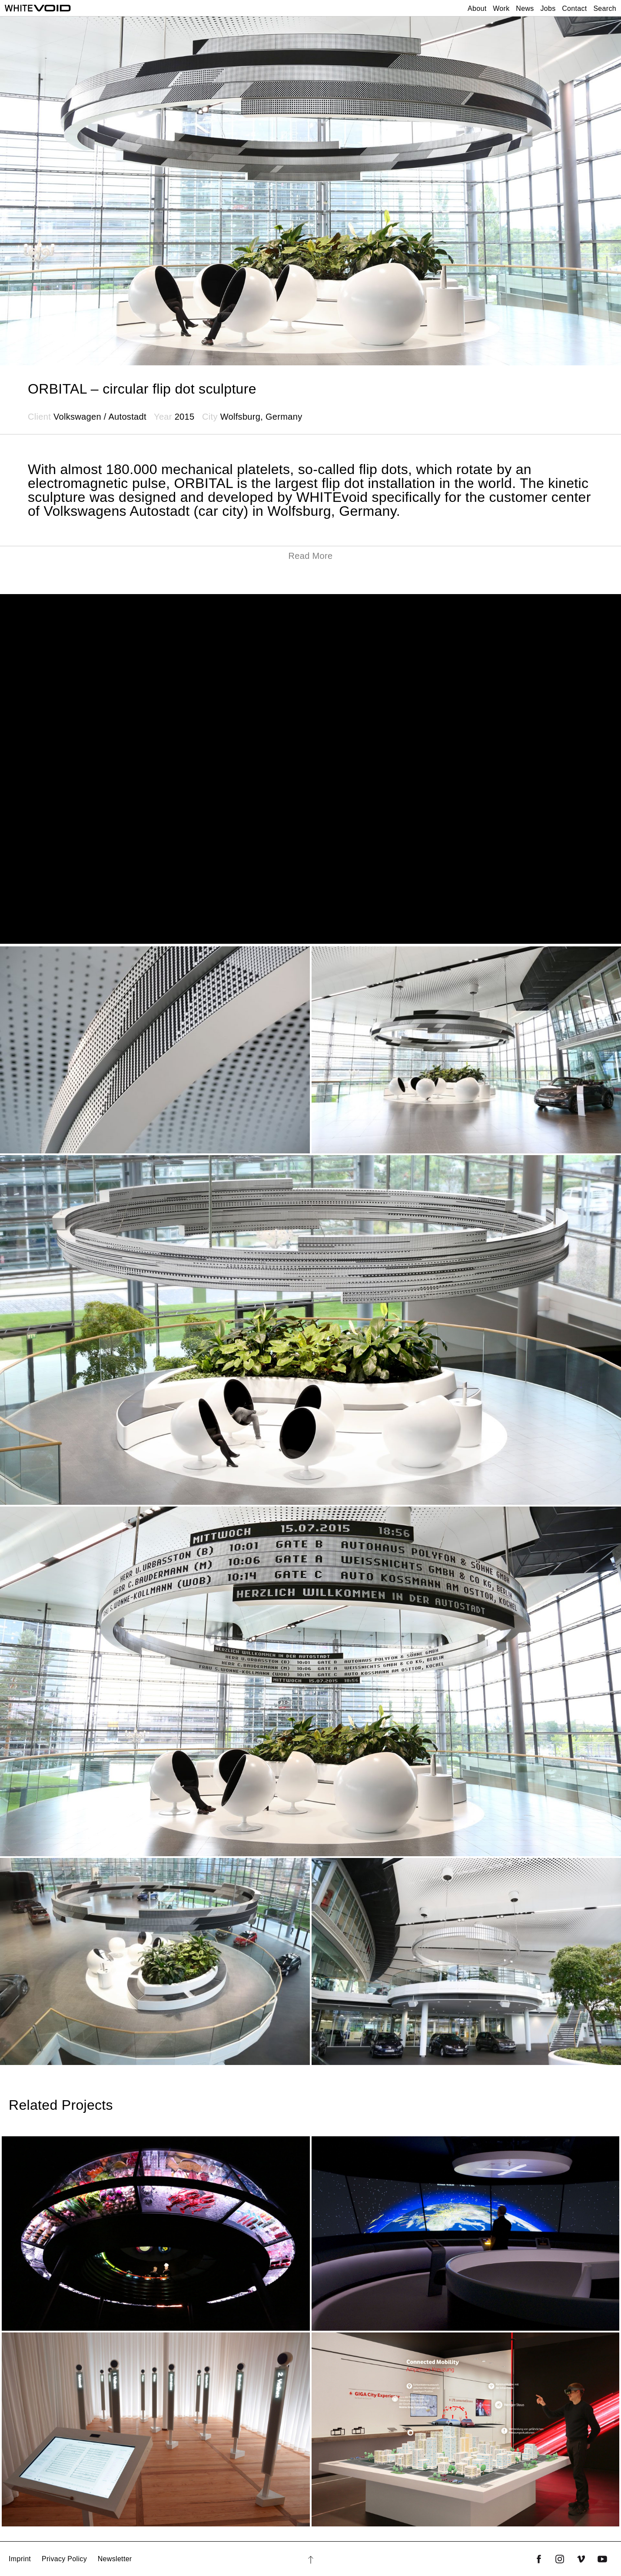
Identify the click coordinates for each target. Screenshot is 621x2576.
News (525, 8)
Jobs (547, 8)
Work (501, 8)
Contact (574, 8)
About (477, 8)
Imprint (20, 2559)
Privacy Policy (64, 2559)
